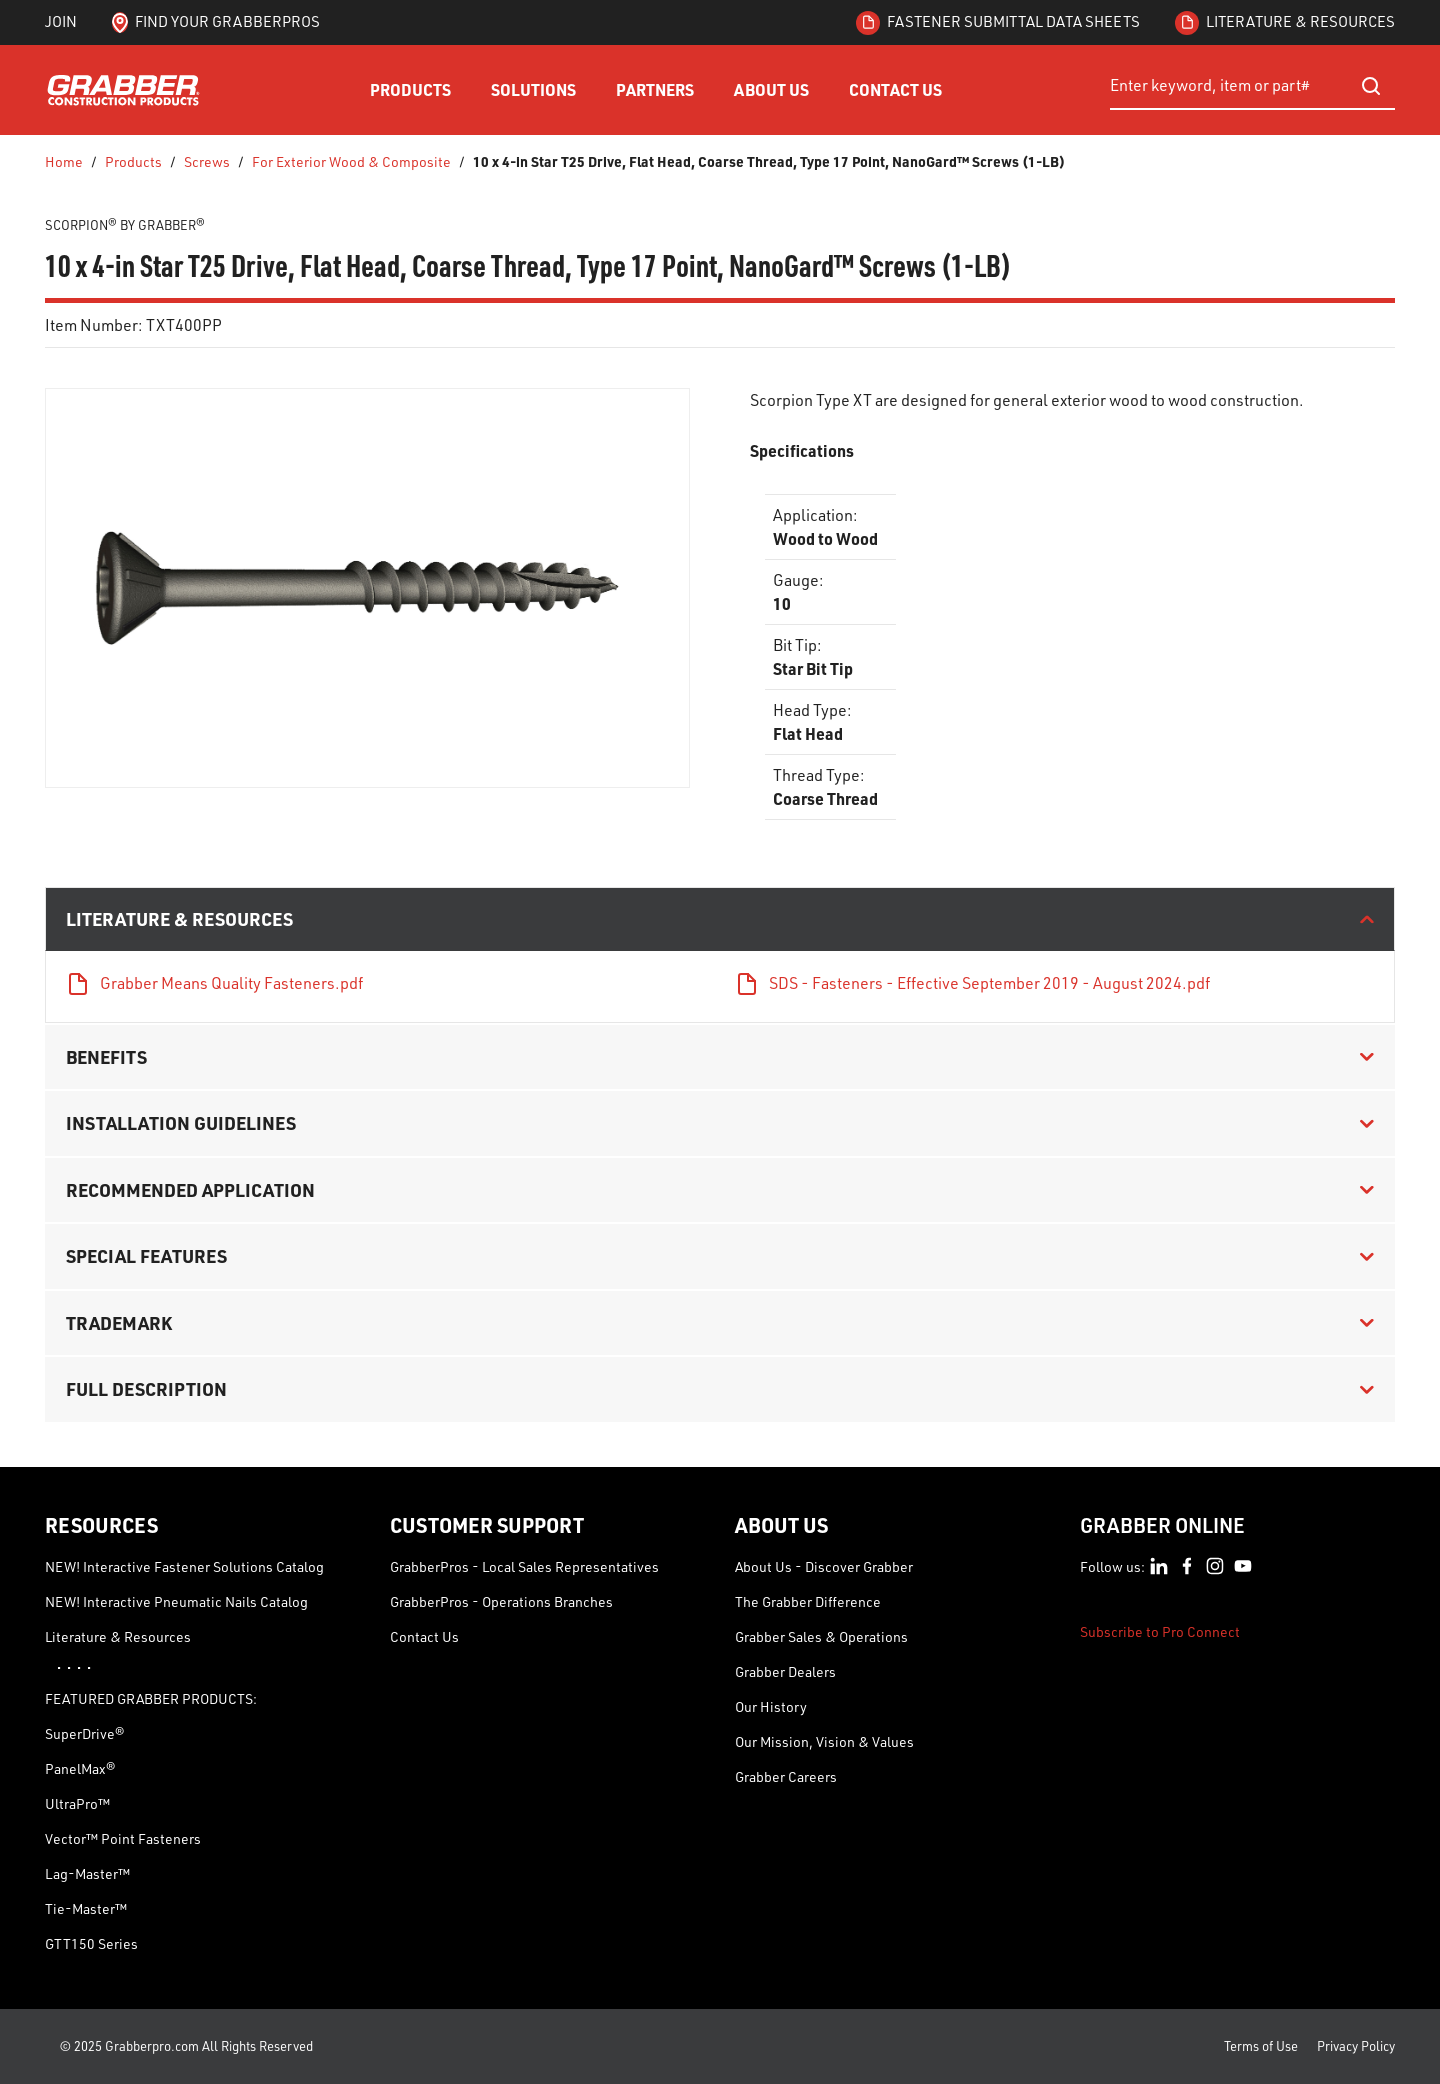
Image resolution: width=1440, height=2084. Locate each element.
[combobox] (1252, 86)
